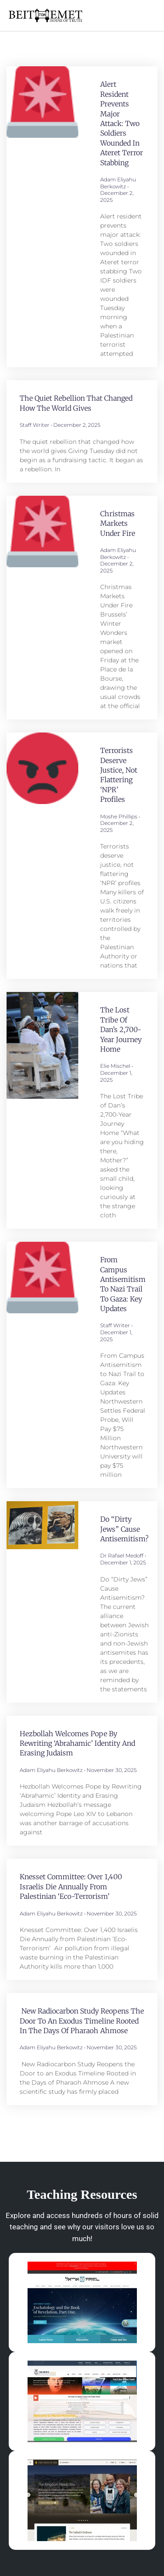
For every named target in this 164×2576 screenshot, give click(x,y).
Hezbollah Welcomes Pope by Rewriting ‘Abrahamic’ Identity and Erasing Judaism (77, 1743)
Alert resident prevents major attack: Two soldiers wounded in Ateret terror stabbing (121, 123)
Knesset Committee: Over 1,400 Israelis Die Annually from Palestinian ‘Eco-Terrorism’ (71, 1886)
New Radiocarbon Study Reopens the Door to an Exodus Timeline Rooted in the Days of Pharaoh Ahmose (82, 2021)
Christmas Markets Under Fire (117, 523)
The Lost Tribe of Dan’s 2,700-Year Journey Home (121, 1029)
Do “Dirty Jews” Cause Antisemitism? (124, 1529)
